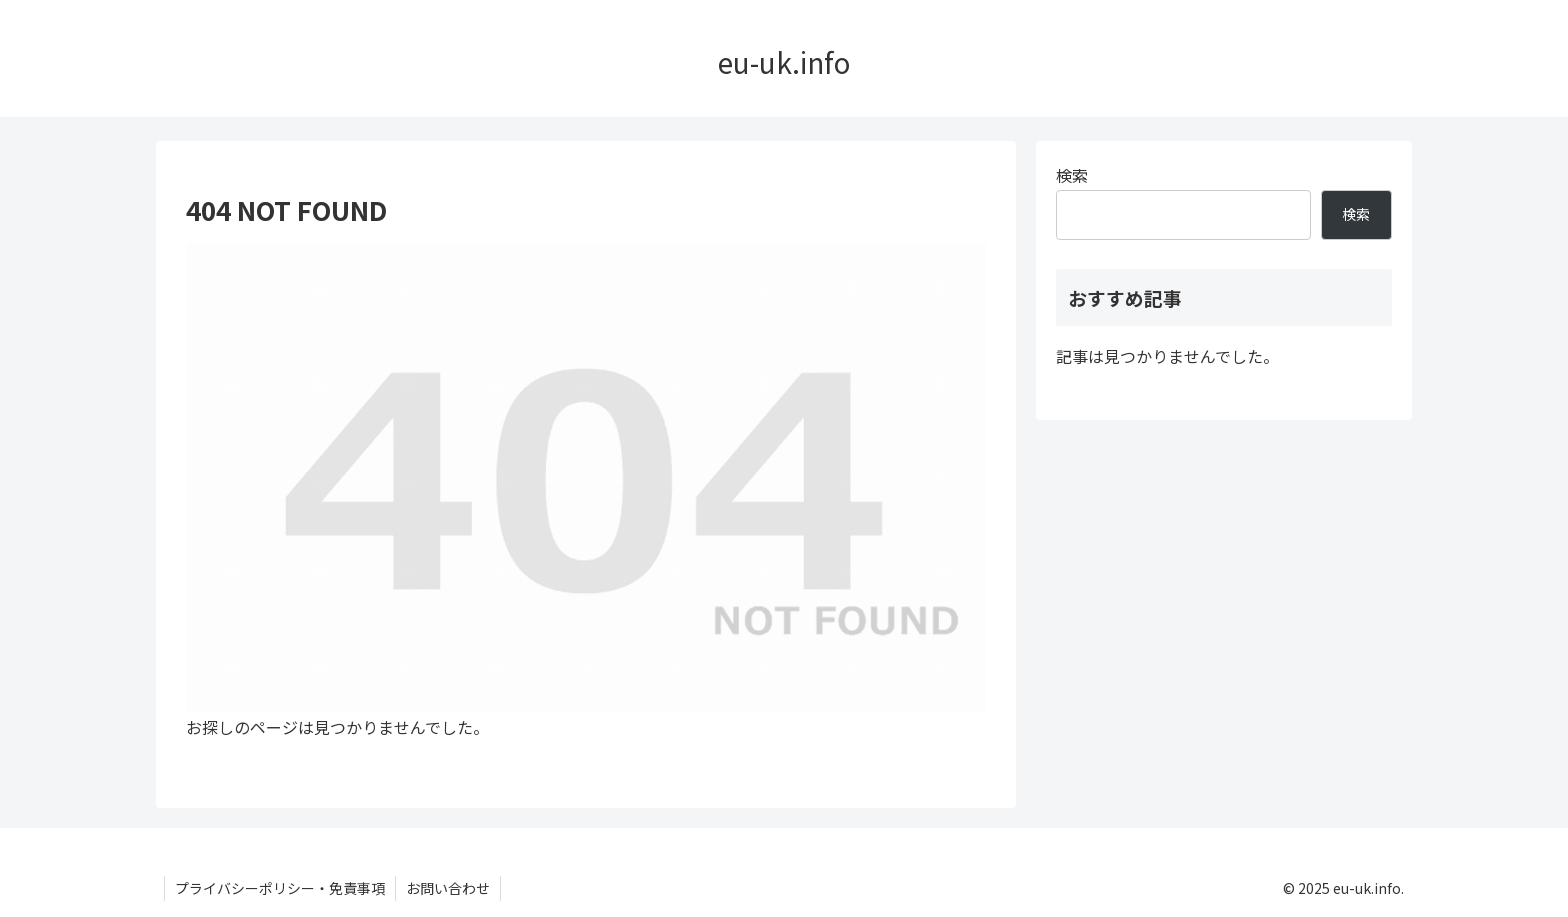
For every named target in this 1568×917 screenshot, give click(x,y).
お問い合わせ (448, 888)
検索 (1072, 175)
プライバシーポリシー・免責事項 (280, 888)
